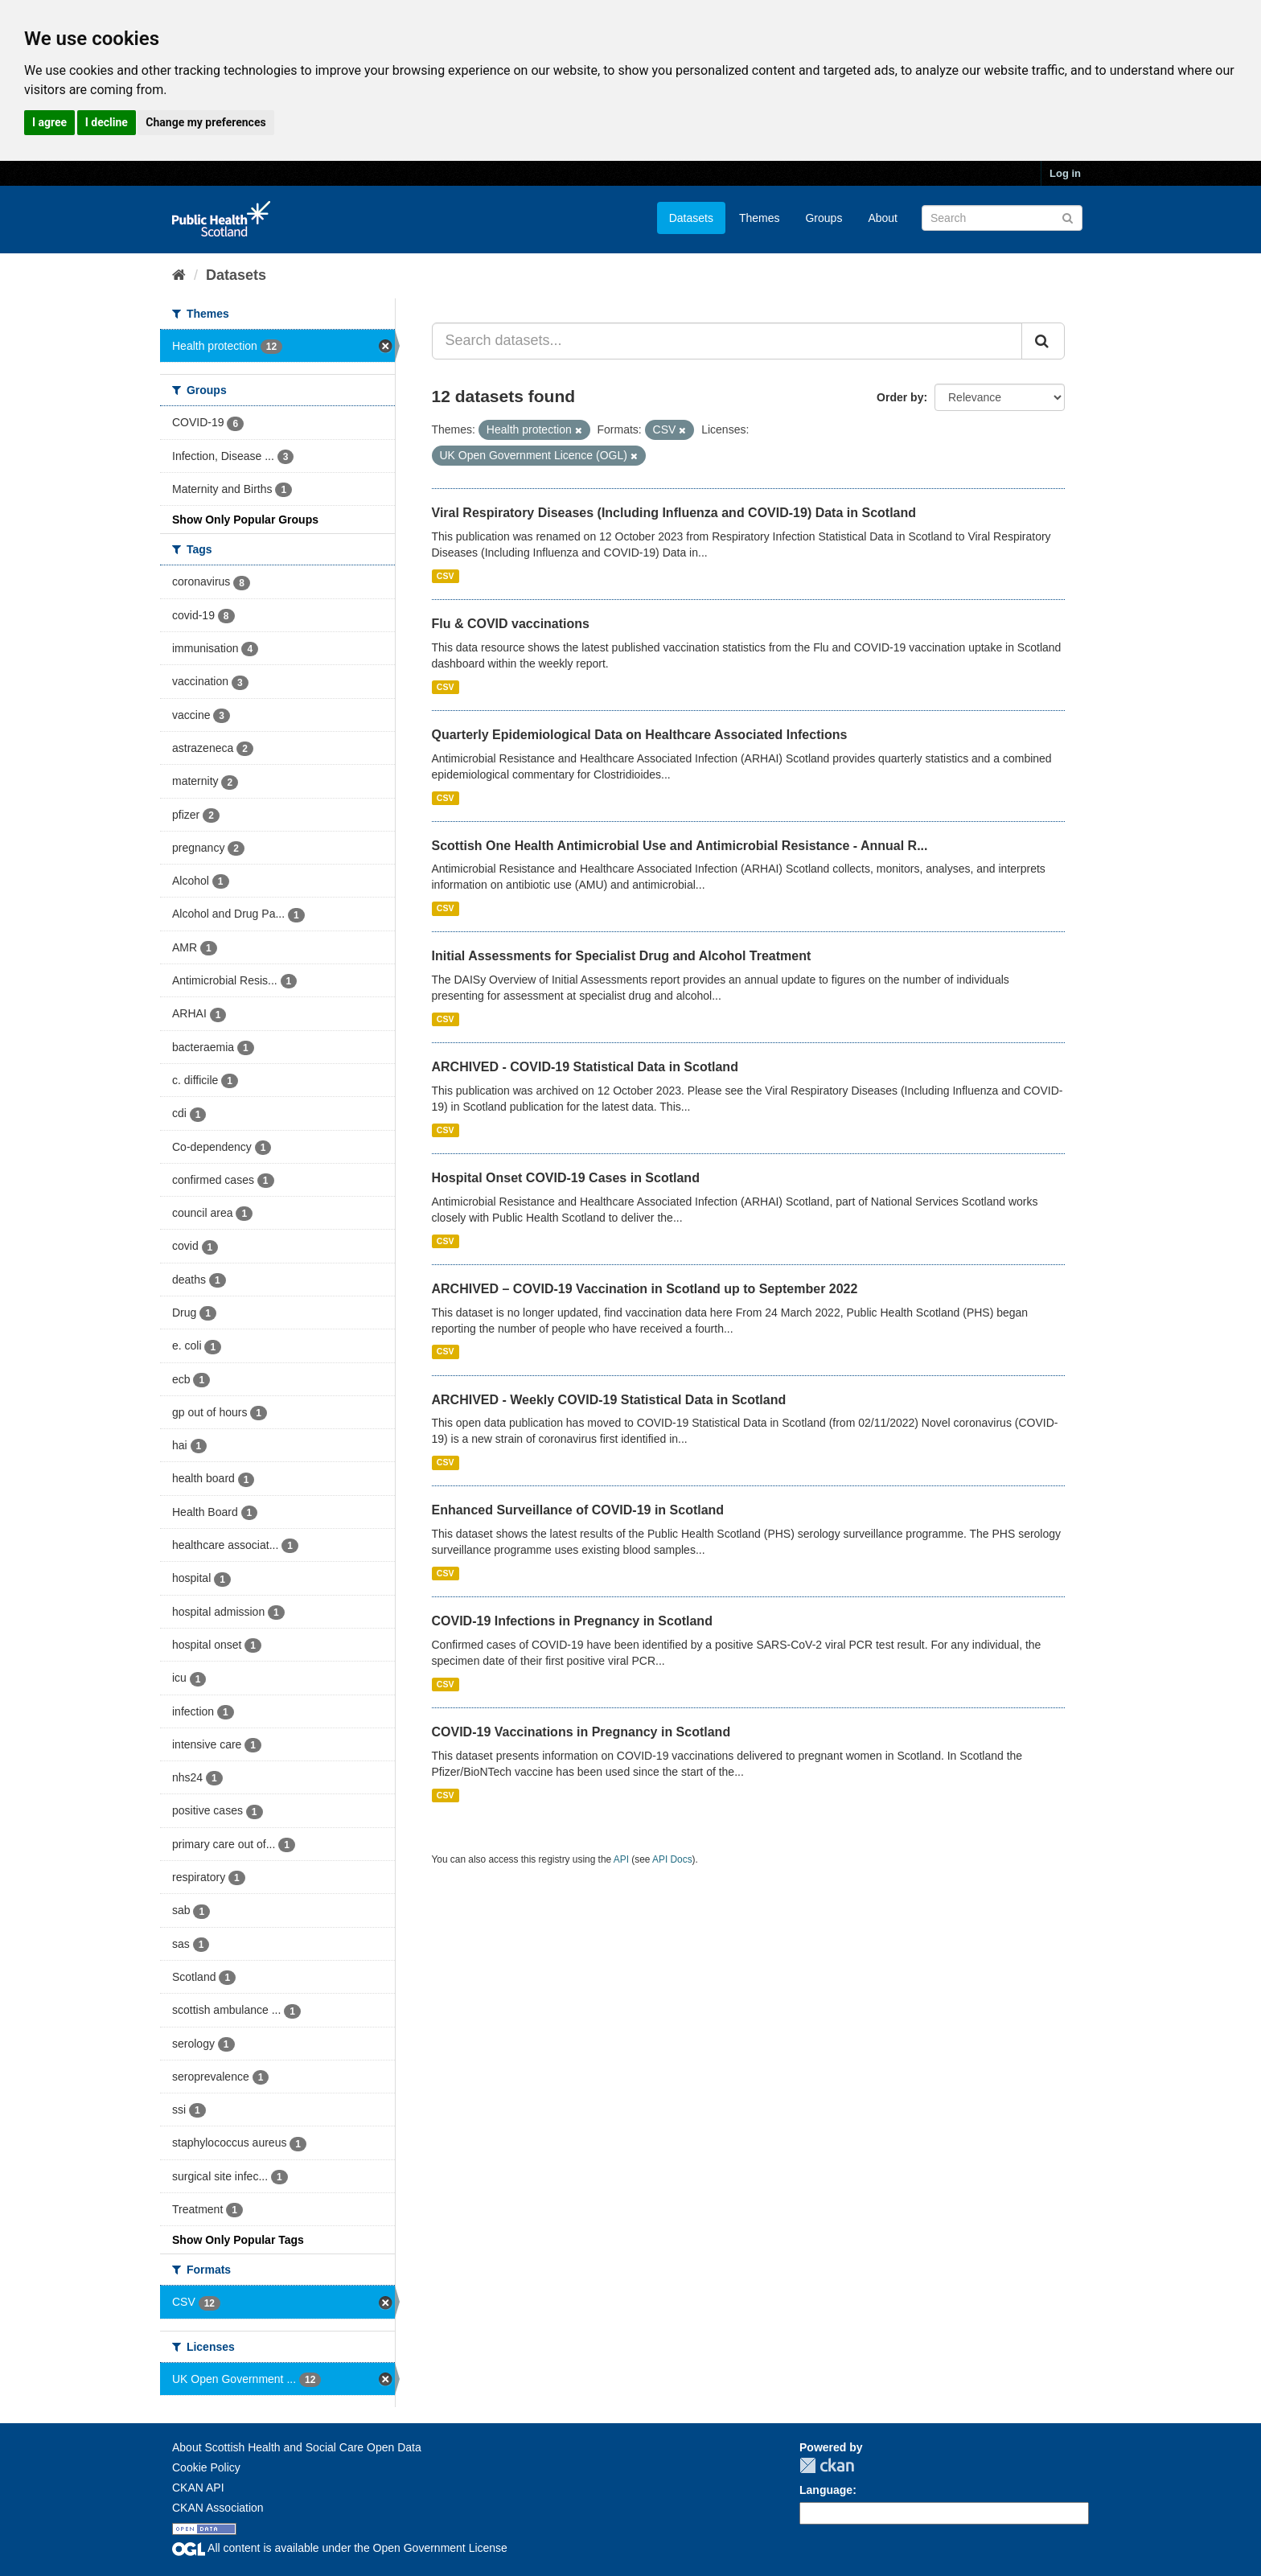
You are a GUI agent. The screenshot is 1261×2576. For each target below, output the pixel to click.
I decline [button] (106, 122)
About (882, 218)
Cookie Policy (206, 2467)
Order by (900, 397)
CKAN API (198, 2487)
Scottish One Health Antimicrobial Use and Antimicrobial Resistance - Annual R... (680, 846)
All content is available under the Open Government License (339, 2547)
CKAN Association (218, 2507)
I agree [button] (49, 122)
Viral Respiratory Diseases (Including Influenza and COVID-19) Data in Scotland (674, 513)
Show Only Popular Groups (245, 519)
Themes (759, 218)
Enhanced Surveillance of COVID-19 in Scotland (578, 1510)
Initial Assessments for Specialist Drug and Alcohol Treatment (621, 956)
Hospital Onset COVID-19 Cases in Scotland (566, 1178)
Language (825, 2490)
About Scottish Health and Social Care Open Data (296, 2447)
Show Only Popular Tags (238, 2239)
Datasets (691, 218)
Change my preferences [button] (205, 122)
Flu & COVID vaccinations (510, 624)
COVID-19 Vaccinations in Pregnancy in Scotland (581, 1732)
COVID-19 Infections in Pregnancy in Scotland (572, 1621)
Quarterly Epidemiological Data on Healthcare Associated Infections (640, 735)
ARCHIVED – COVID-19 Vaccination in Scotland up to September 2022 (645, 1289)
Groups (823, 218)
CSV (445, 576)
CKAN (826, 2465)
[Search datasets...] (727, 341)
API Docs (672, 1859)
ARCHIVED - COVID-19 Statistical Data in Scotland (585, 1067)
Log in (1065, 173)
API (621, 1859)
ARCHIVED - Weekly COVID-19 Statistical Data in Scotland (609, 1400)
